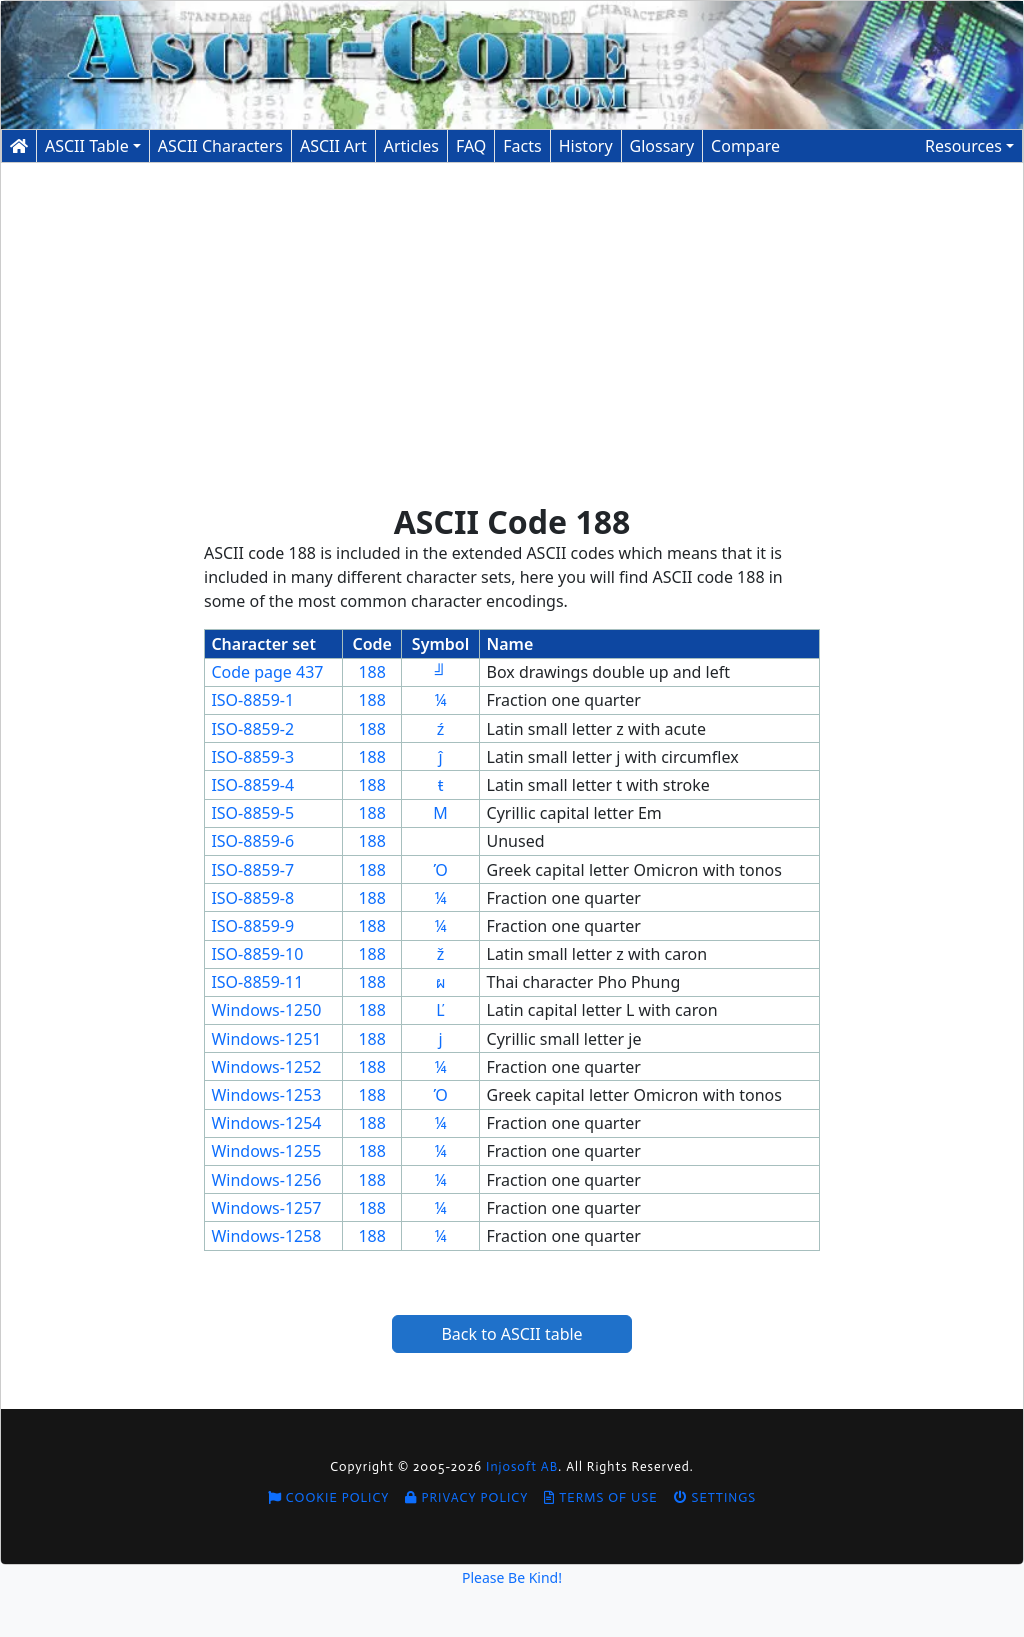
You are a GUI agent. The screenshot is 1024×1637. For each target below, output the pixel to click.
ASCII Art (333, 146)
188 (371, 672)
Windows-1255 (266, 1151)
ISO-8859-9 (252, 926)
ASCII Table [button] (87, 146)
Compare (745, 146)
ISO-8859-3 (252, 757)
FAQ (471, 146)
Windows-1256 (266, 1180)
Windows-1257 (266, 1208)
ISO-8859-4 (252, 785)
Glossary (662, 146)
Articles (411, 146)
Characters (220, 146)
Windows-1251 (266, 1039)
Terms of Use (600, 1497)
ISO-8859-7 (252, 870)
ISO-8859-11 (257, 982)
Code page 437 (267, 672)
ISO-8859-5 (252, 813)
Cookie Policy (329, 1497)
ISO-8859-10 (257, 954)
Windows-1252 (266, 1067)
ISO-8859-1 (252, 700)
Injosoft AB (522, 1466)
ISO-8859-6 (252, 841)
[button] (969, 146)
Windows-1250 (266, 1010)
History (586, 146)
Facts (522, 146)
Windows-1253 (266, 1095)
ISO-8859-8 (252, 898)
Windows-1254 (266, 1123)
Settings (715, 1497)
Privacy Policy (466, 1497)
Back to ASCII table (511, 1334)
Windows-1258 (266, 1236)
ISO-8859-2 (252, 729)
